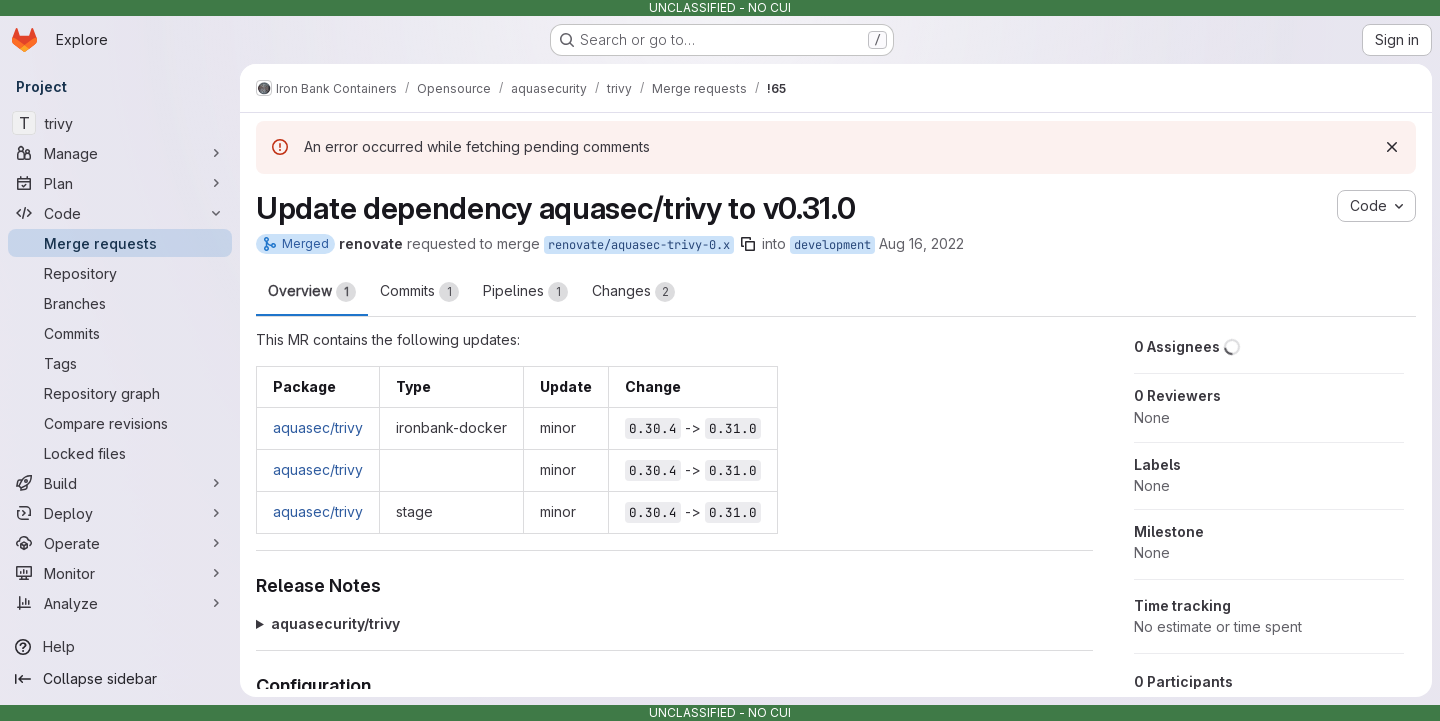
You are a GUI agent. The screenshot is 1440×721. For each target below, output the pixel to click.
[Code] (120, 213)
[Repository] (120, 273)
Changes (633, 292)
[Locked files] (120, 453)
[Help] (120, 647)
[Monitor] (120, 573)
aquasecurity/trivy (335, 623)
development (832, 245)
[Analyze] (120, 603)
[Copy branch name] (748, 244)
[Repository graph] (120, 393)
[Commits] (120, 333)
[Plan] (120, 183)
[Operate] (120, 543)
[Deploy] (120, 513)
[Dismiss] (1392, 147)
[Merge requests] (120, 243)
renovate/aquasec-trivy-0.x (639, 245)
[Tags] (120, 363)
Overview (312, 292)
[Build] (120, 483)
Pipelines (525, 292)
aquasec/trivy (318, 427)
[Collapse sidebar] (120, 679)
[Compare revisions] (120, 423)
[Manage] (120, 153)
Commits (419, 292)
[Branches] (120, 303)
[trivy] (120, 123)
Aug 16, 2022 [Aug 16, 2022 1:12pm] (921, 243)
